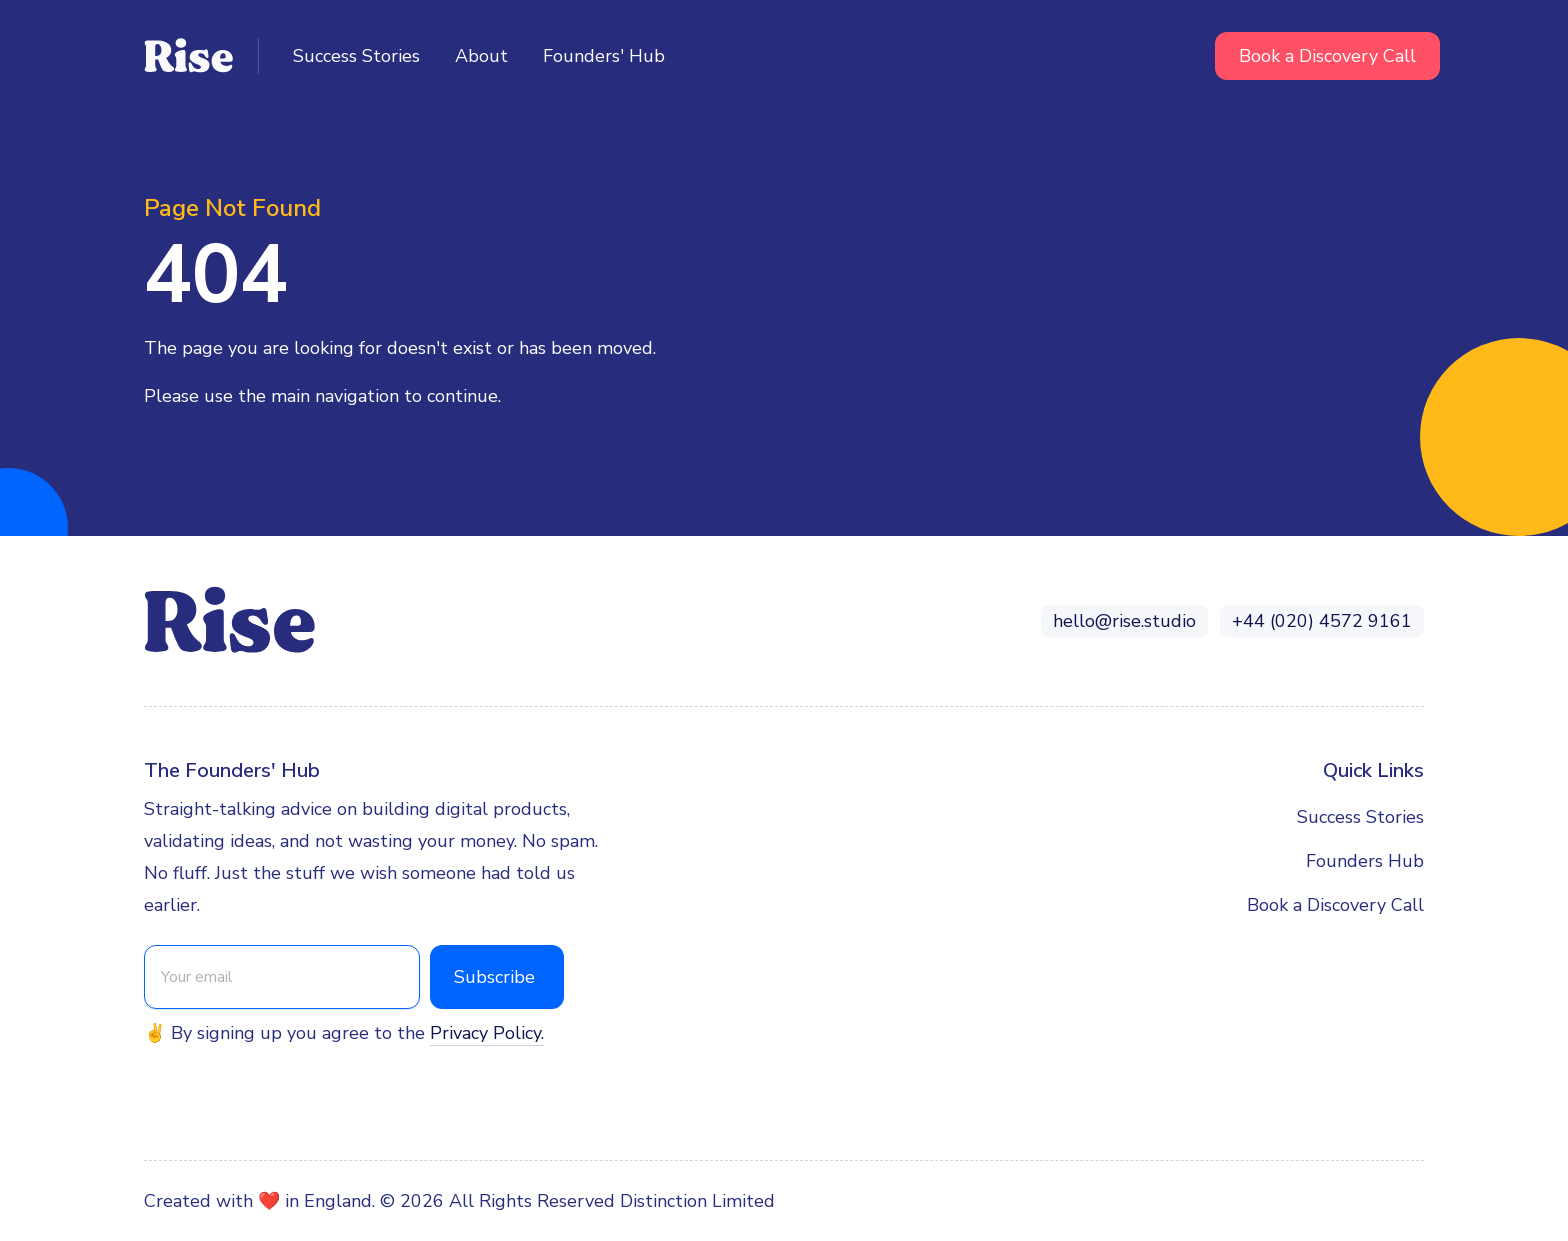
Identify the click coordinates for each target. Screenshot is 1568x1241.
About (481, 56)
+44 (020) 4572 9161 (1322, 621)
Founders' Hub (604, 56)
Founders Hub (1365, 861)
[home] (201, 56)
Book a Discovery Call (1327, 56)
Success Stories (356, 56)
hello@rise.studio (1124, 621)
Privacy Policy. (487, 1033)
